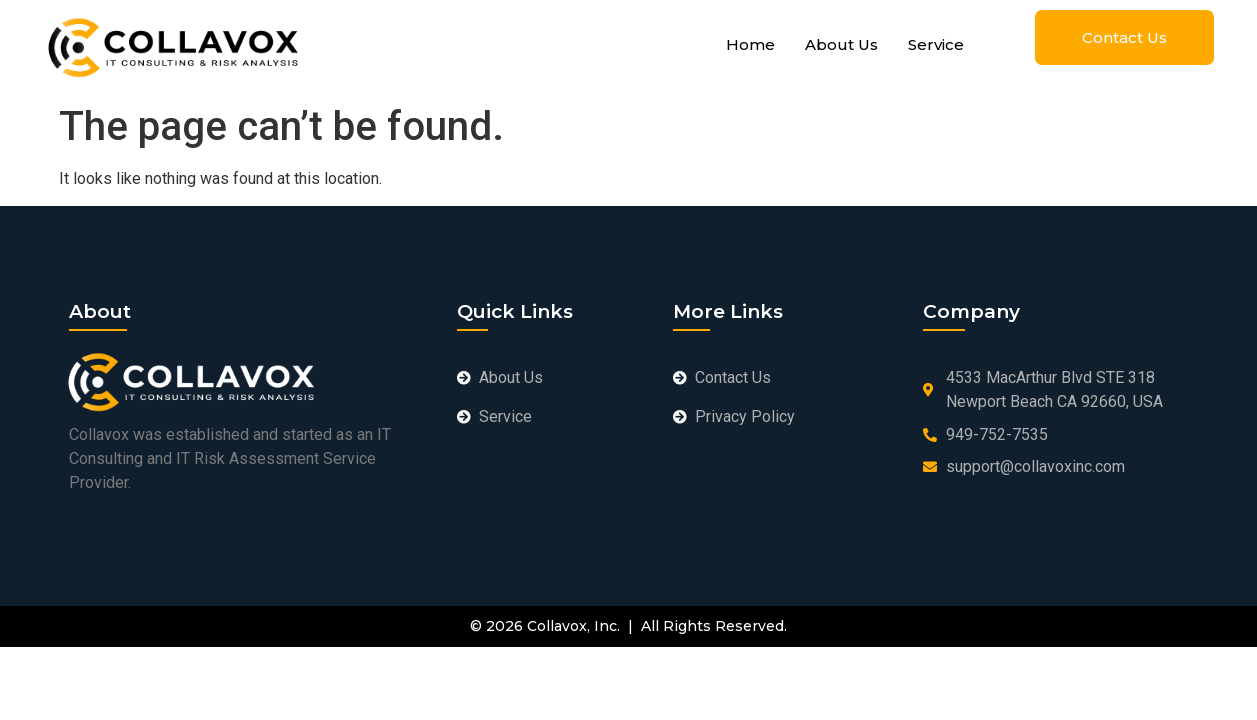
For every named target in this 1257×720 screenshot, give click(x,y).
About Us (841, 44)
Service (936, 44)
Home (750, 44)
